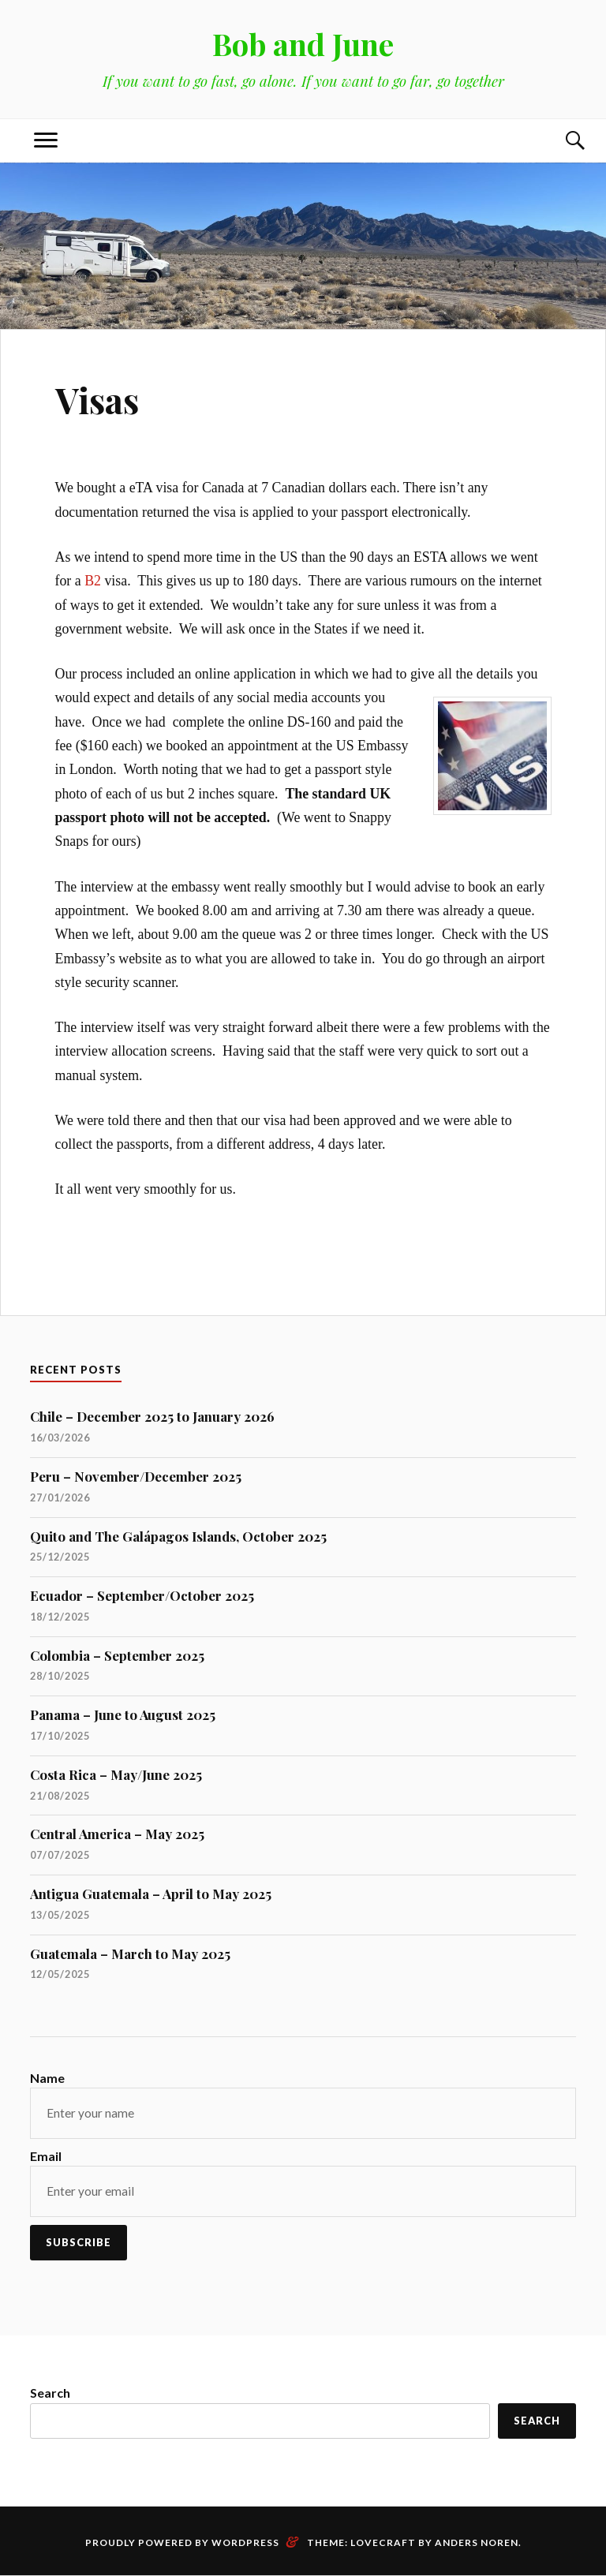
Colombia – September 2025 (117, 1655)
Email (46, 2155)
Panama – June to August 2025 (122, 1714)
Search (50, 2392)
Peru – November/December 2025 (135, 1476)
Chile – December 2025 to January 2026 (152, 1416)
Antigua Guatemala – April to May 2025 (150, 1893)
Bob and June (303, 44)
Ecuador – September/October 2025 (142, 1595)
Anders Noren (476, 2542)
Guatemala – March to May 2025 (130, 1953)
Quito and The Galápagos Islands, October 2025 (178, 1536)
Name (47, 2077)
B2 (92, 581)
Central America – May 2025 (117, 1833)
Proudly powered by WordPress (182, 2542)
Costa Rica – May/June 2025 (116, 1774)
